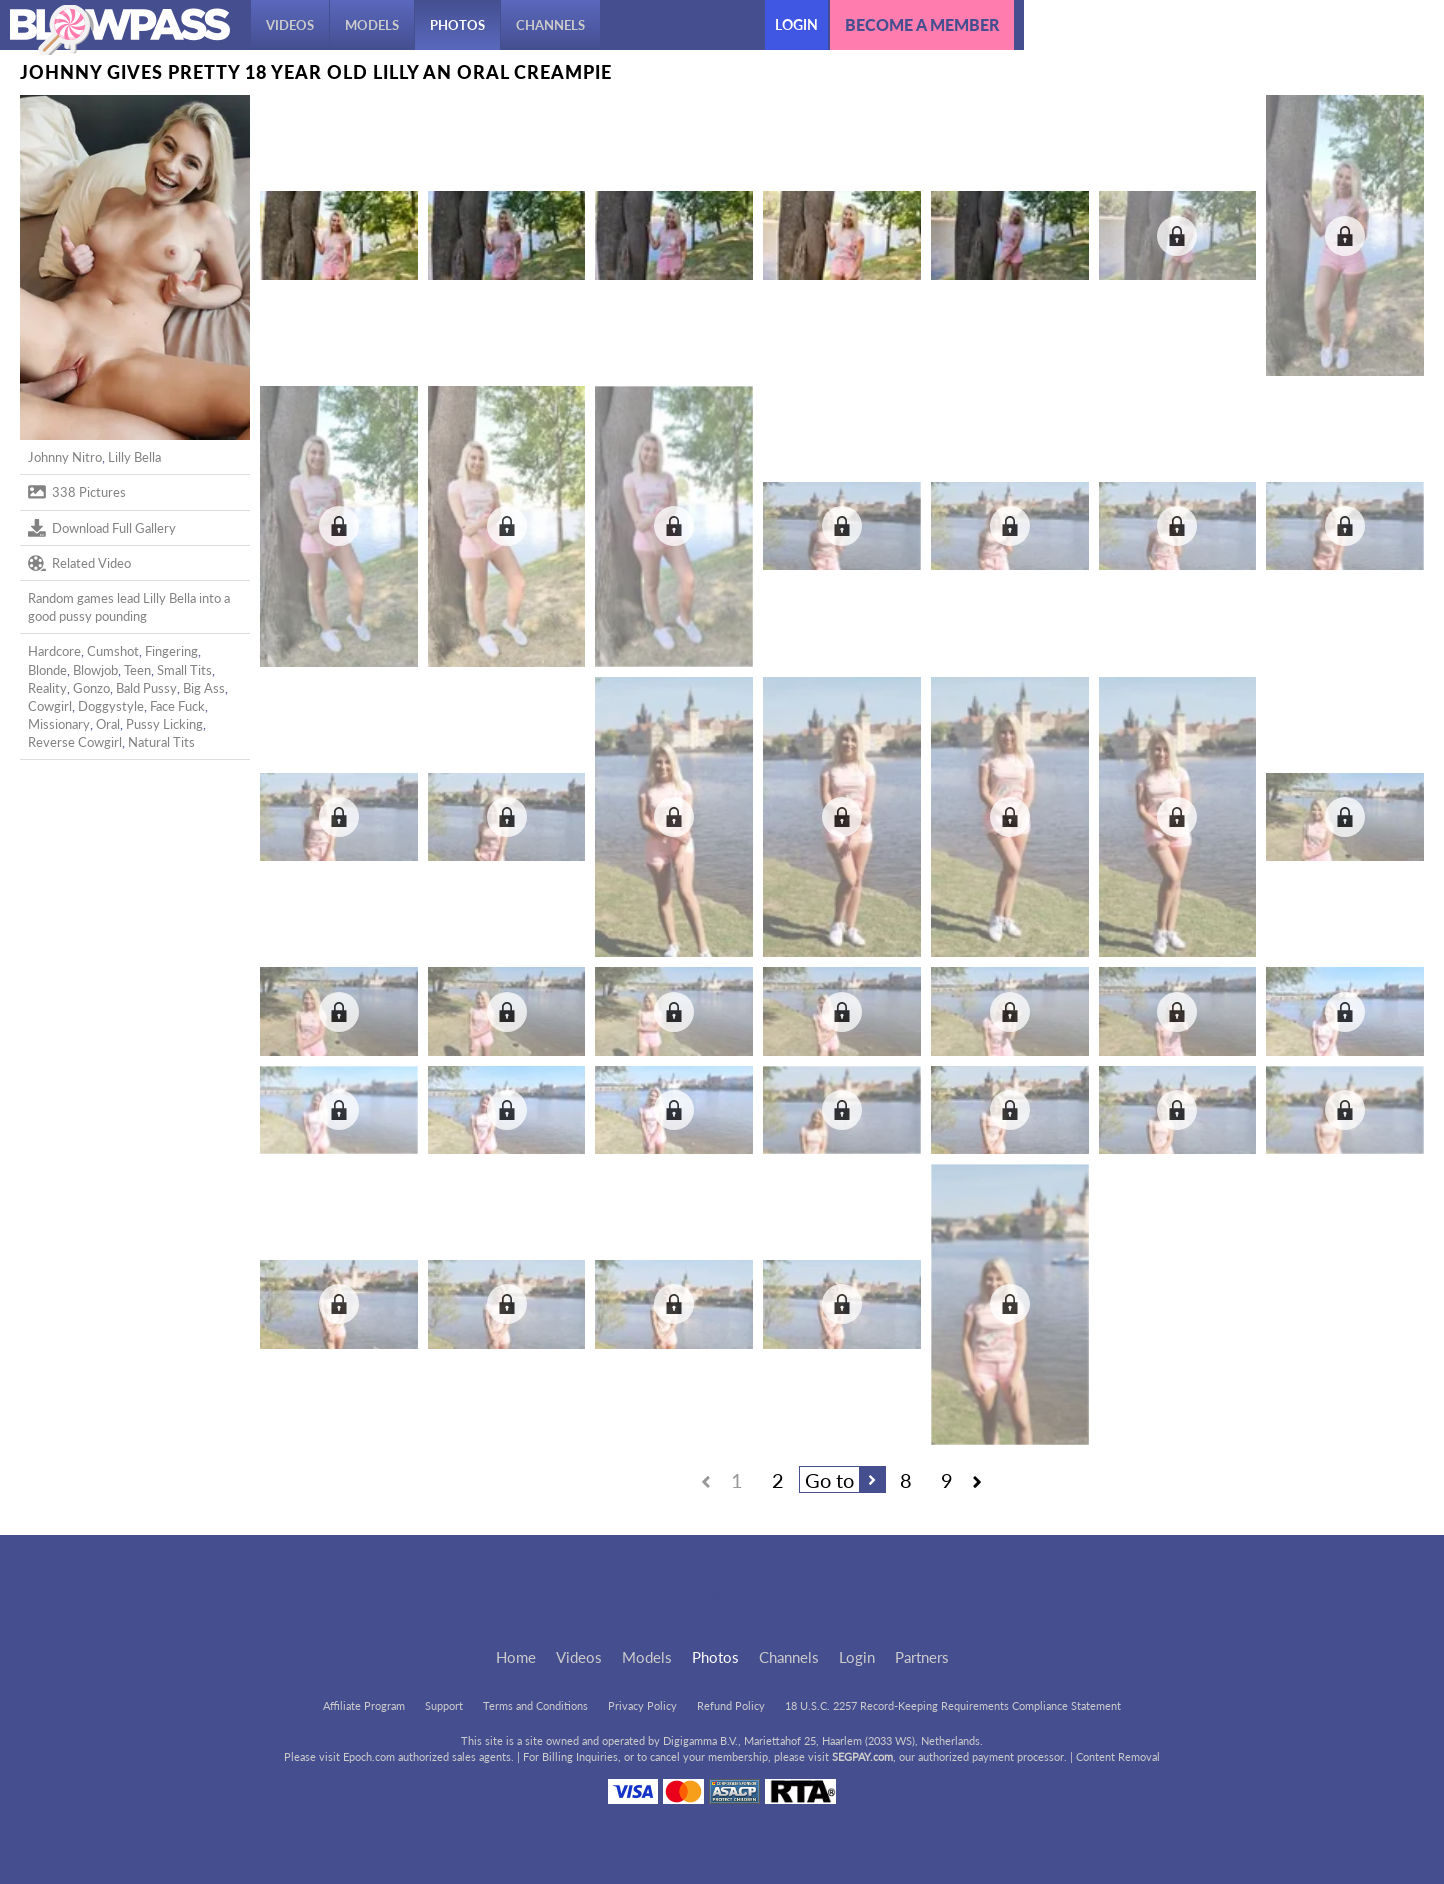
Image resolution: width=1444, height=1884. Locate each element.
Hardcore (54, 651)
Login (796, 24)
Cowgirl (50, 706)
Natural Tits (161, 742)
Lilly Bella (134, 457)
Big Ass (204, 688)
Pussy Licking (164, 724)
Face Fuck (177, 706)
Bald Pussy (146, 688)
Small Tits (184, 670)
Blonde (47, 670)
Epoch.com (369, 1756)
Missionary (59, 724)
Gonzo (91, 688)
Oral (108, 724)
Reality (47, 688)
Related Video (79, 563)
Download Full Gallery (102, 528)
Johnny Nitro (65, 457)
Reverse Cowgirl (75, 742)
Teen (137, 670)
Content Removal (1118, 1756)
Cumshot (113, 651)
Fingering (171, 651)
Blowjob (95, 670)
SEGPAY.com (862, 1756)
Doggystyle (111, 706)
